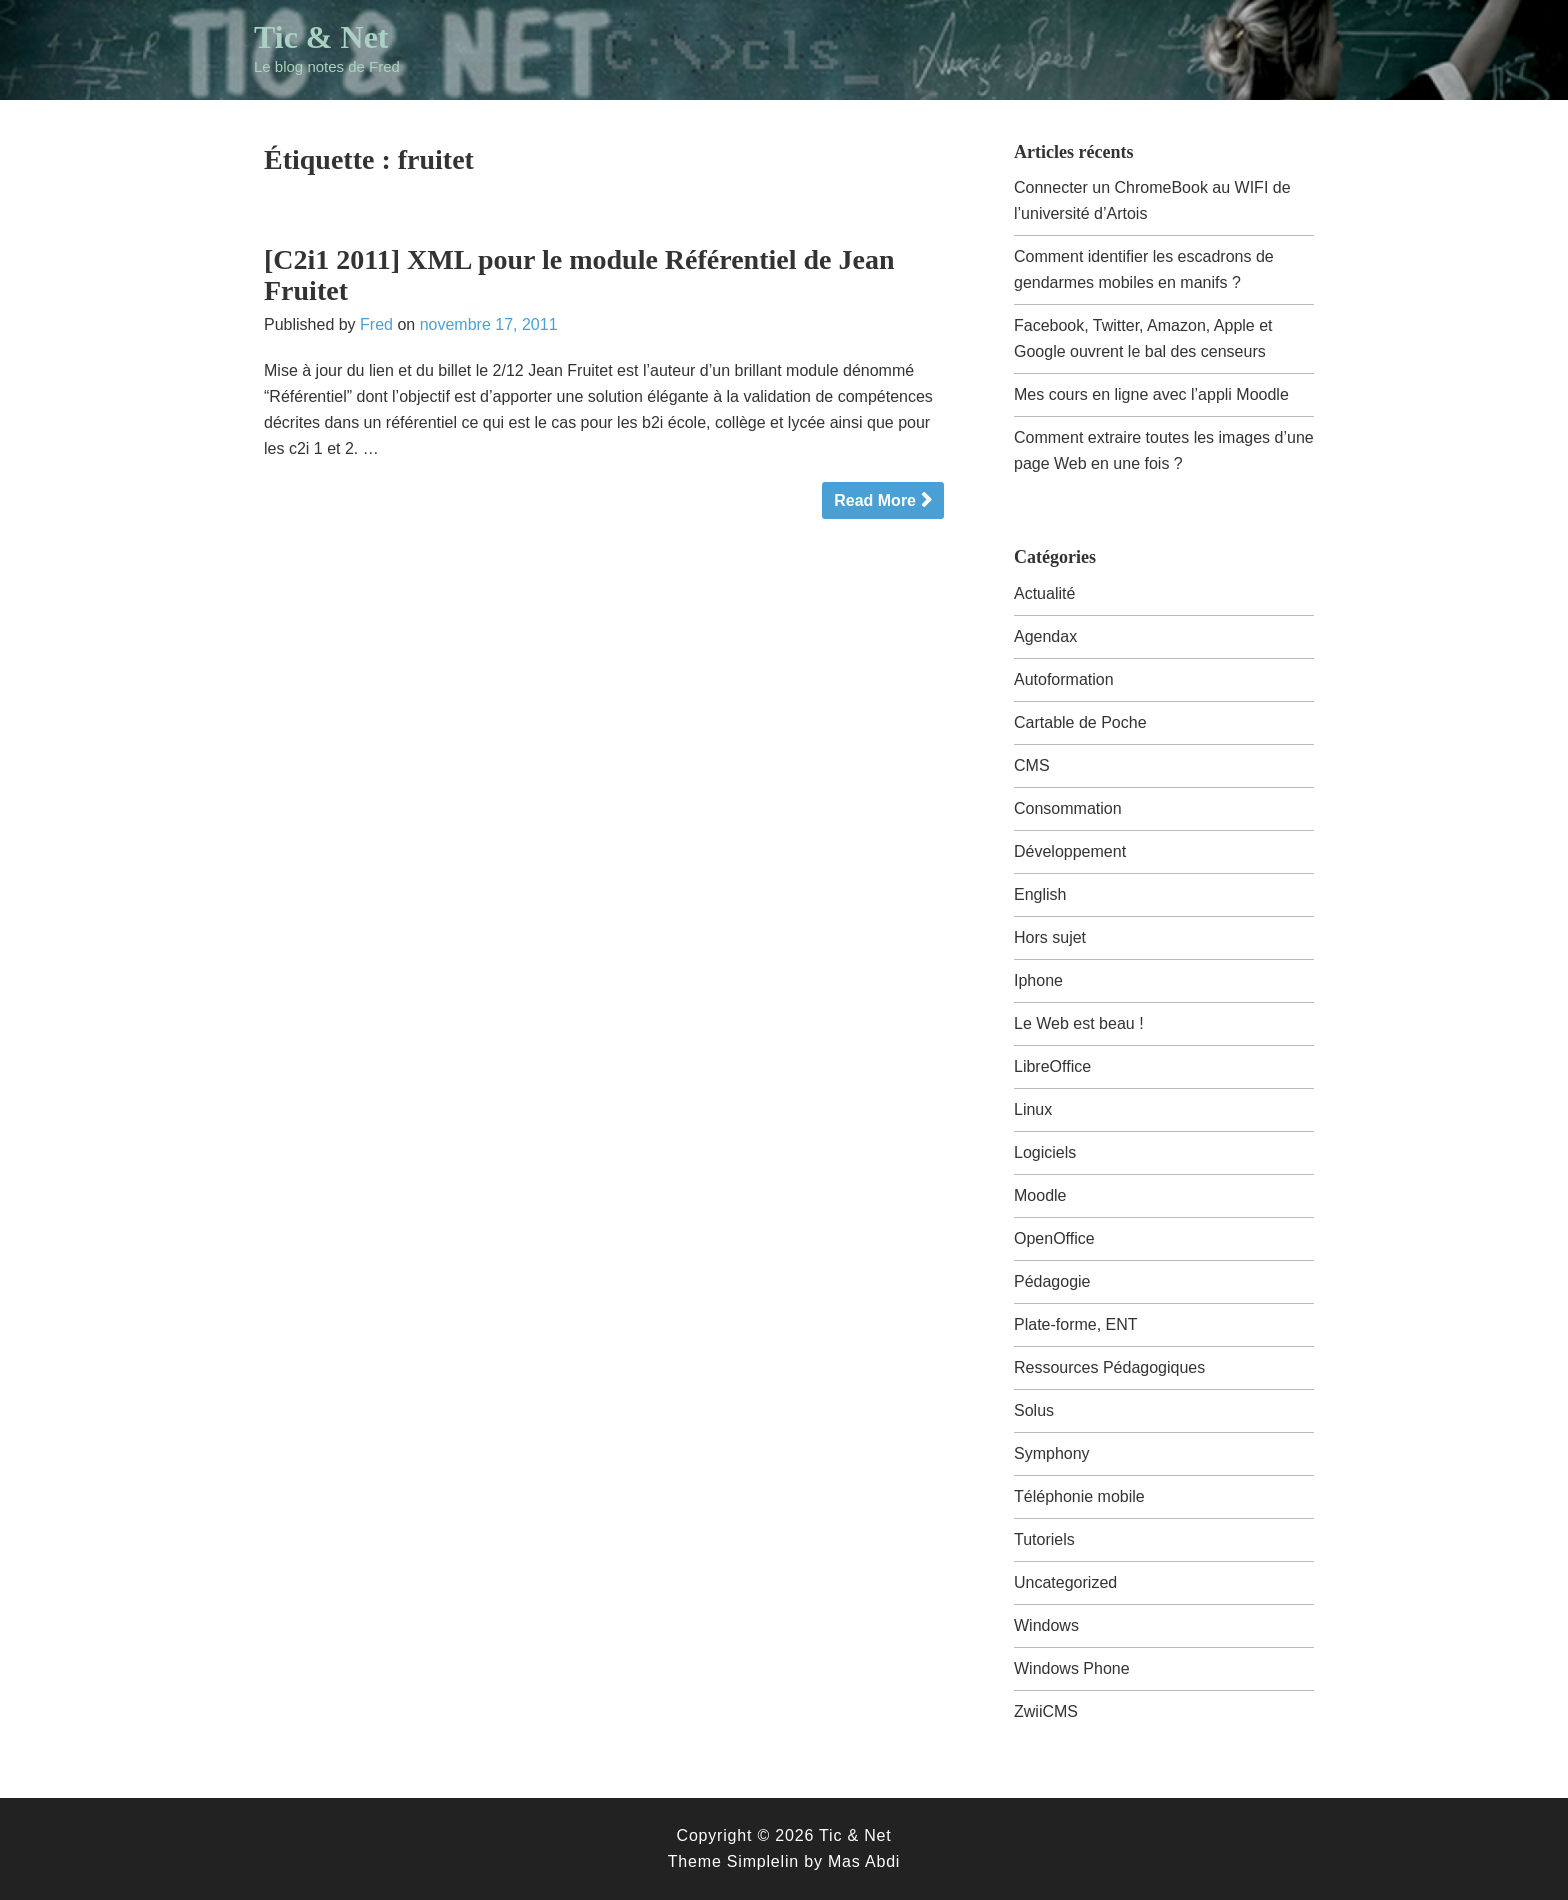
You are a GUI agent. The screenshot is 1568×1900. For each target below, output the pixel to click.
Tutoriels (1044, 1539)
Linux (1033, 1109)
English (1040, 894)
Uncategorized (1065, 1582)
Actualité (1044, 593)
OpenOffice (1054, 1238)
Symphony (1052, 1453)
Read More (875, 500)
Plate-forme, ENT (1076, 1324)
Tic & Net (321, 37)
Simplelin (763, 1861)
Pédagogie (1052, 1281)
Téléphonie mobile (1079, 1496)
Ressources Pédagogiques (1109, 1367)
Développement (1070, 851)
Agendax (1045, 636)
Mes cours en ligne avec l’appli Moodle (1151, 394)
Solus (1034, 1410)
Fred (376, 324)
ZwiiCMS (1046, 1711)
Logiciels (1045, 1152)
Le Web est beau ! (1079, 1023)
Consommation (1068, 808)
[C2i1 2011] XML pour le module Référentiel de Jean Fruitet (579, 275)
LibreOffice (1052, 1066)
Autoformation (1064, 679)
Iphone (1038, 980)
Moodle (1040, 1195)
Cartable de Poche (1080, 722)
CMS (1032, 765)
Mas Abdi (864, 1861)
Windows (1046, 1625)
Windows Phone (1072, 1668)
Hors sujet (1050, 937)
